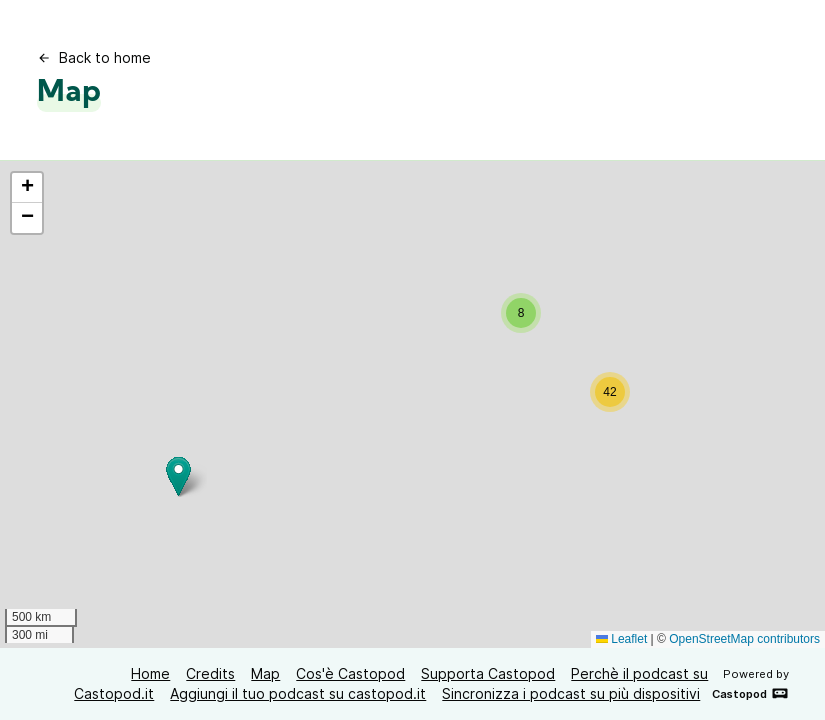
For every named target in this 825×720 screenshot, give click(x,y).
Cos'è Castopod (350, 673)
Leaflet (621, 639)
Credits (210, 673)
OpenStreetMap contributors (744, 639)
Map (265, 673)
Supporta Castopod (488, 673)
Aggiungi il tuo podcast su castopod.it (298, 693)
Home (150, 673)
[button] (521, 313)
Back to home (94, 57)
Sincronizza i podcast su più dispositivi (571, 693)
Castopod (750, 693)
